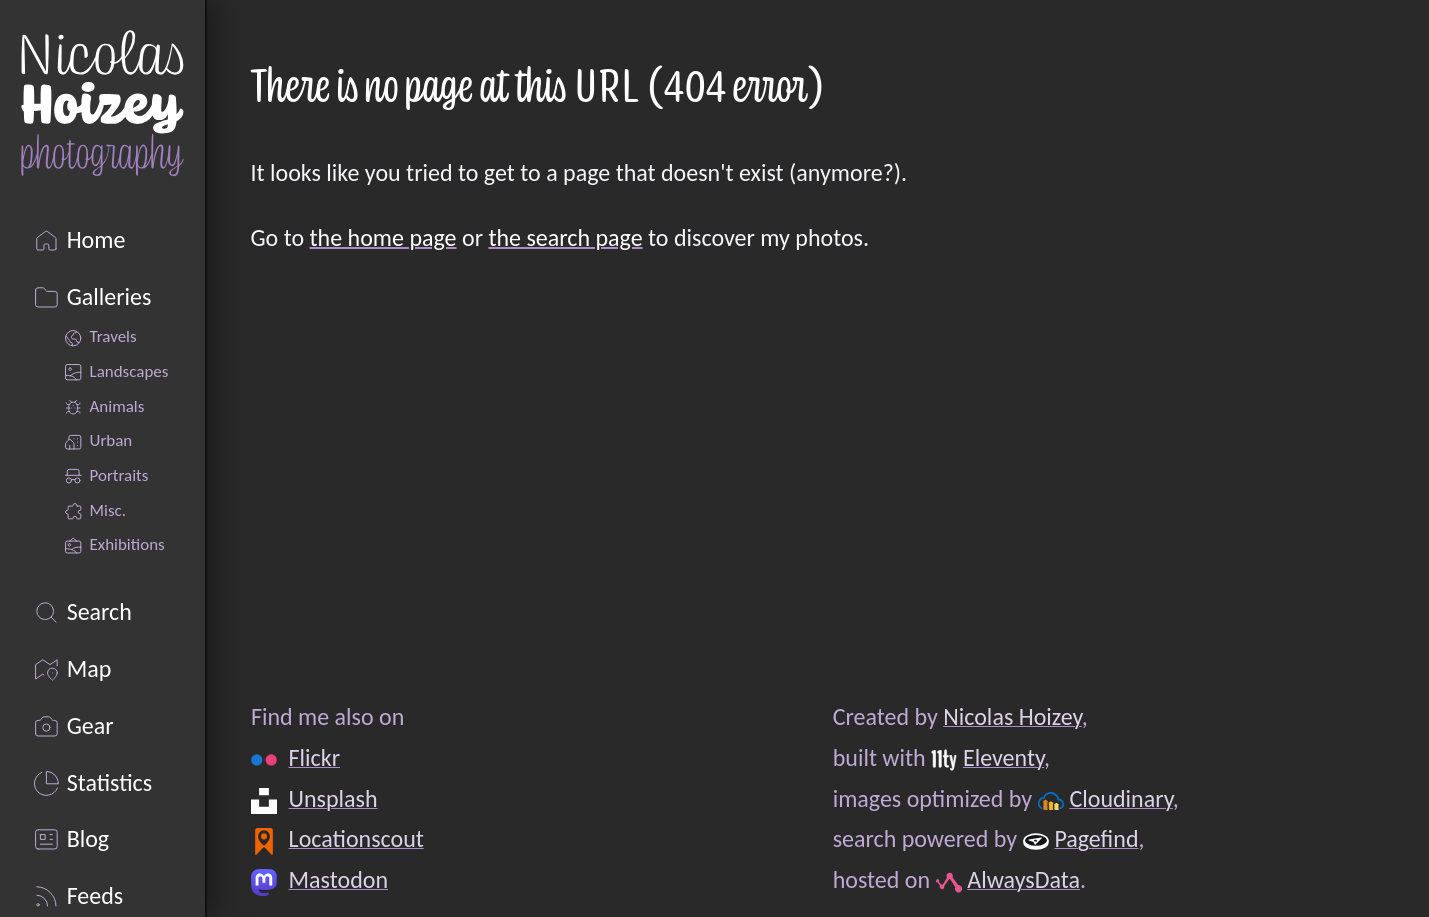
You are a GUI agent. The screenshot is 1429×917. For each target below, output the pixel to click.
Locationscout (355, 838)
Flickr (313, 757)
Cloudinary (1120, 798)
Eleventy (1003, 757)
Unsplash (332, 798)
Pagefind (1096, 838)
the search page (565, 237)
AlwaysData (1023, 879)
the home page (383, 237)
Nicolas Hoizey (1012, 716)
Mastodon (337, 879)
